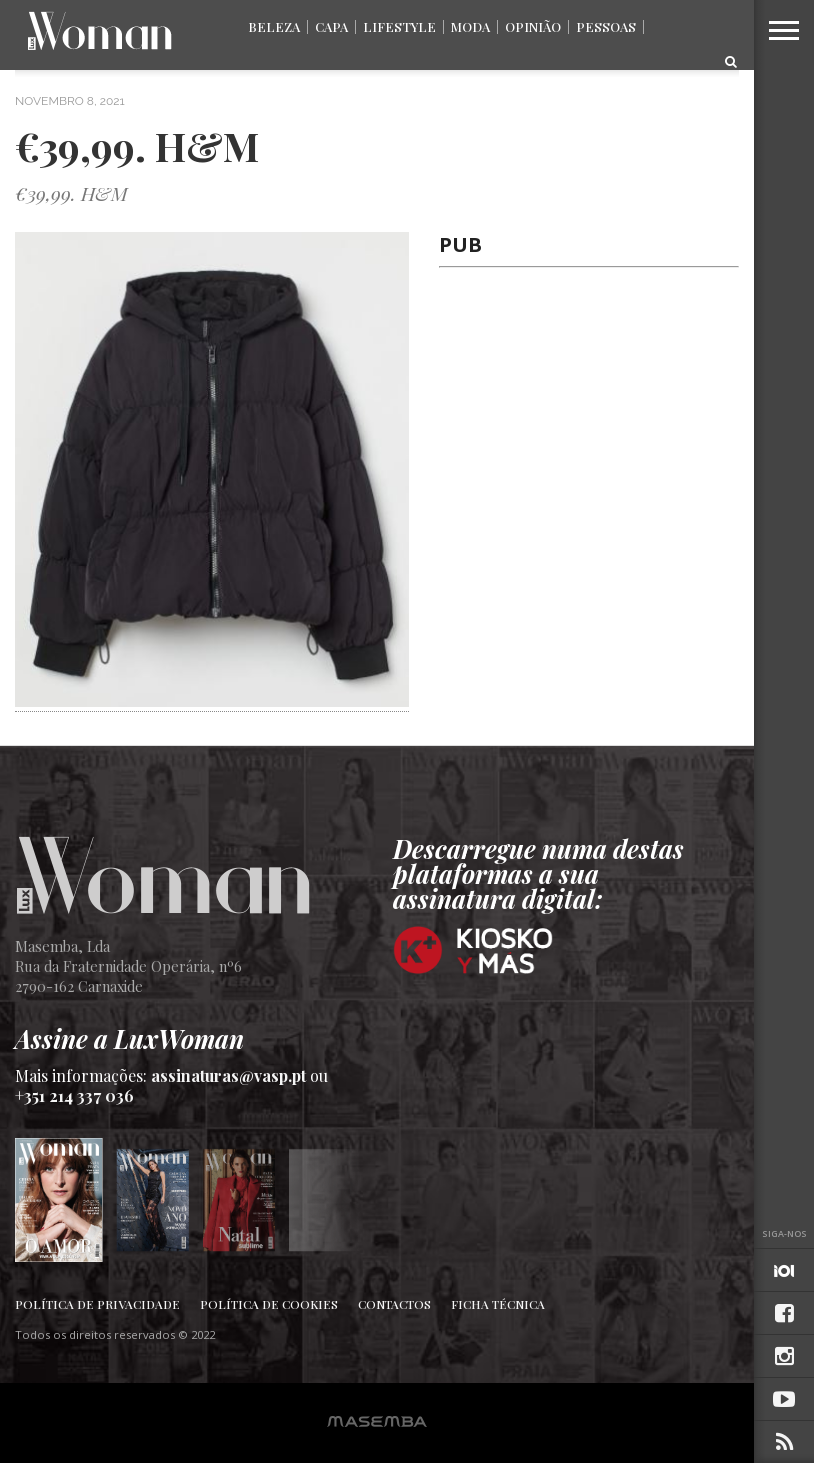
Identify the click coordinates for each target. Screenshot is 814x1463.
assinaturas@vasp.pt (228, 1075)
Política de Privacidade (97, 1304)
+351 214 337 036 (74, 1095)
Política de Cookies (269, 1304)
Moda (470, 26)
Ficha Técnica (498, 1304)
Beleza (274, 26)
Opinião (533, 26)
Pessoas (606, 26)
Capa (331, 26)
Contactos (394, 1304)
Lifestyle (399, 26)
